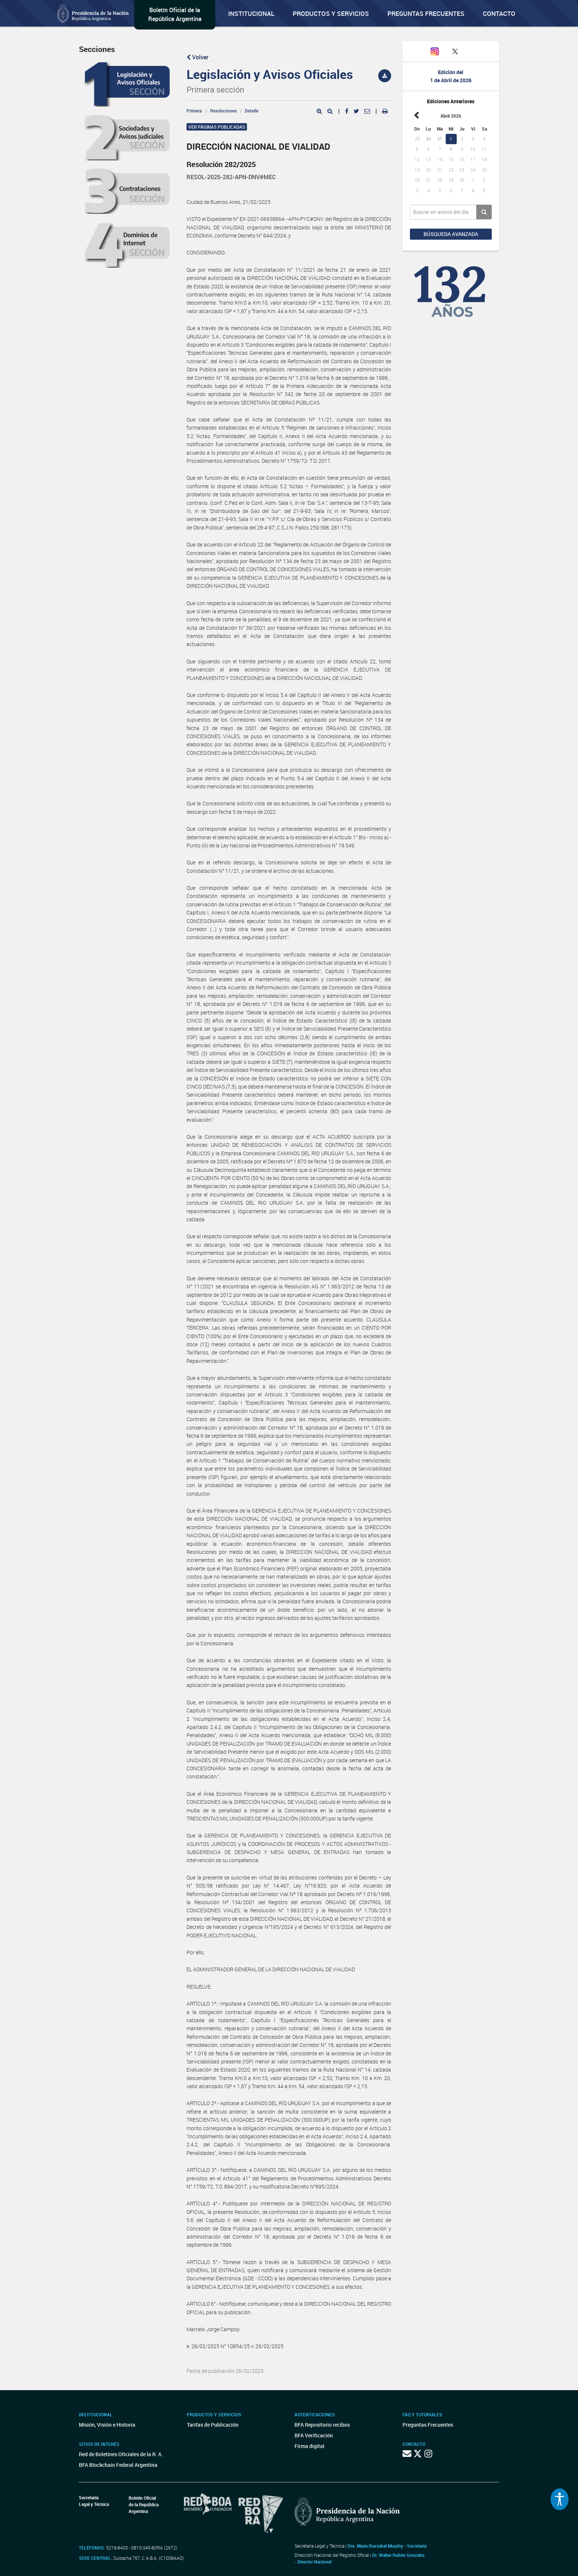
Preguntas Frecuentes (425, 13)
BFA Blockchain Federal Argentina (118, 2464)
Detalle (251, 111)
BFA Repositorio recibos (322, 2424)
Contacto (499, 13)
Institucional (251, 13)
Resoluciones (223, 111)
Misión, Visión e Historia (107, 2424)
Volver (198, 57)
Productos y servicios (331, 13)
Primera (194, 111)
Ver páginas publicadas (216, 127)
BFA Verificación (314, 2435)
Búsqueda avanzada (451, 233)
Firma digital (309, 2446)
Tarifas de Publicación (212, 2424)
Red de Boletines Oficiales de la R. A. (121, 2454)
